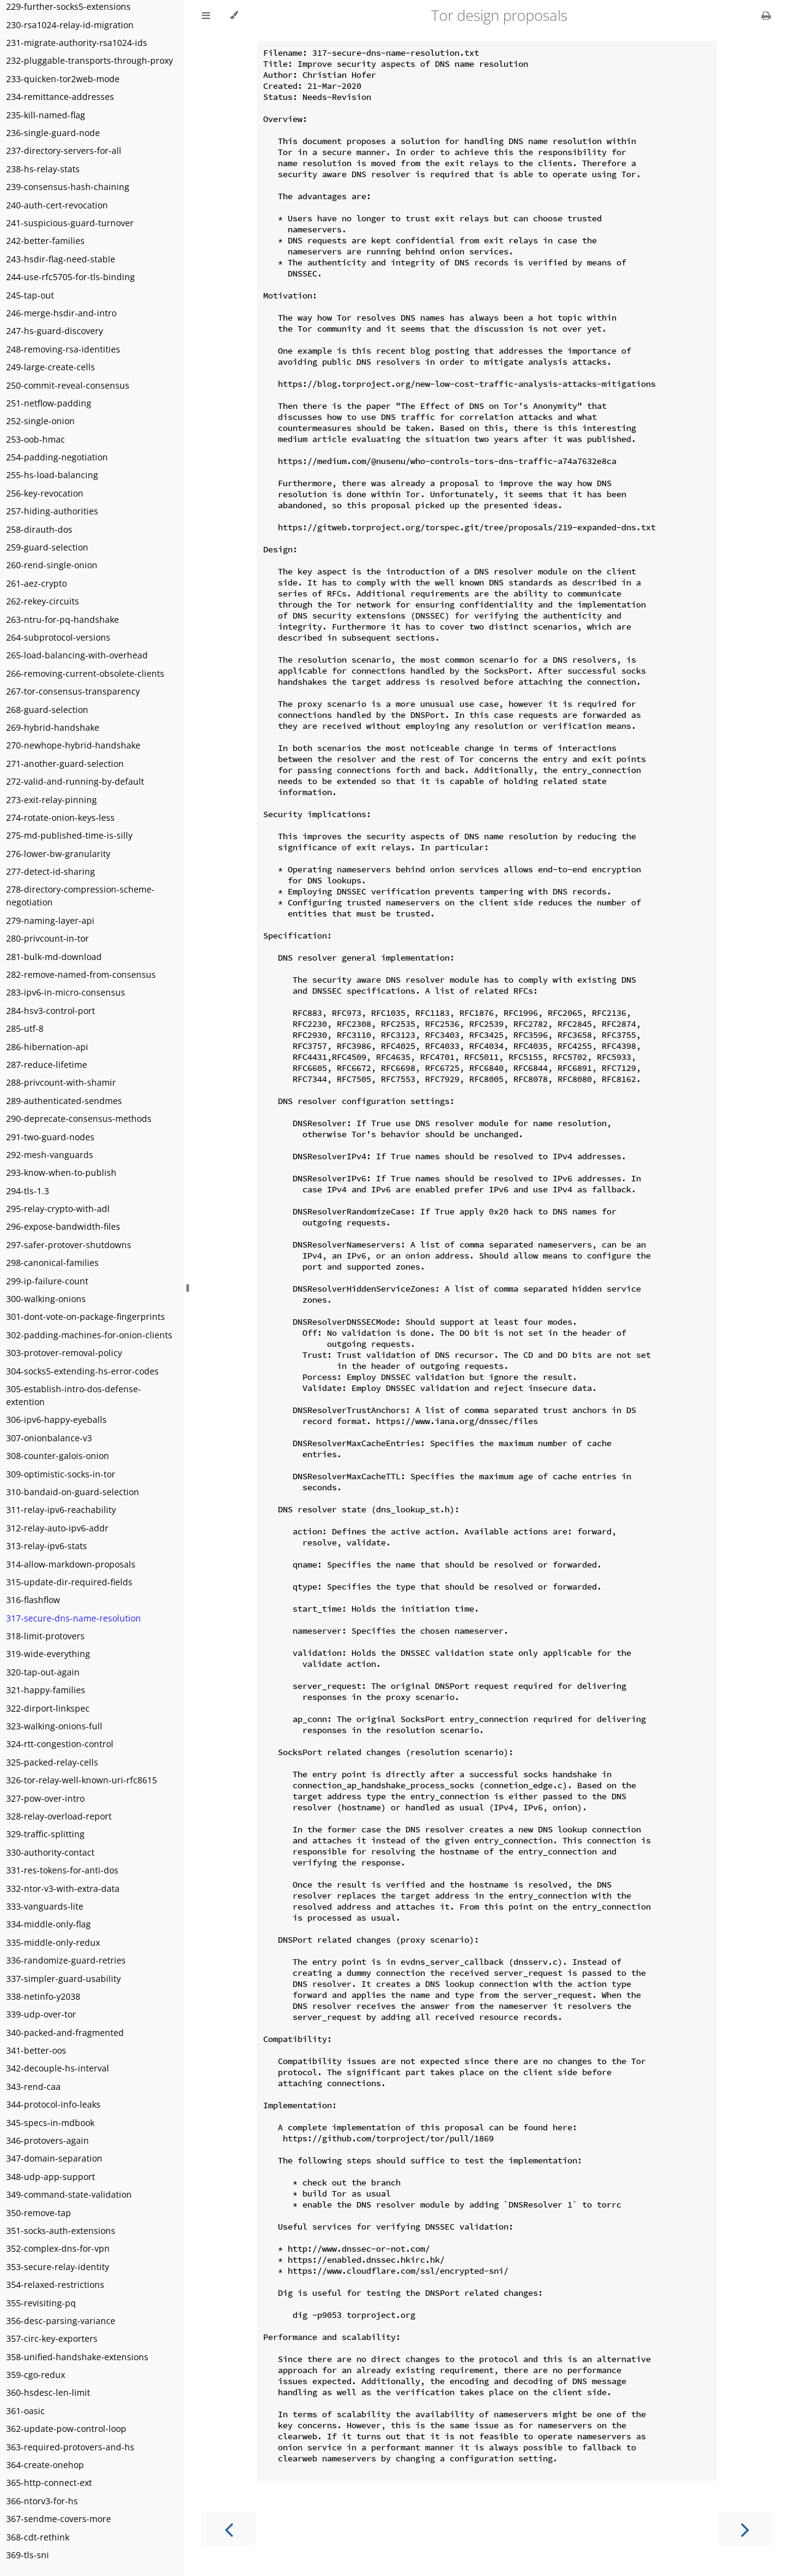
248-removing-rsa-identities (63, 349)
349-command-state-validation (69, 2194)
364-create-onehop (45, 2465)
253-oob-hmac (35, 439)
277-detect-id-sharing (50, 871)
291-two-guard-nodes (50, 1137)
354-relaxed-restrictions (55, 2284)
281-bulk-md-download (54, 956)
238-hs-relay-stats (43, 169)
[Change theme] (234, 15)
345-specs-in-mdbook (50, 2122)
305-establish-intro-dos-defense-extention (73, 1395)
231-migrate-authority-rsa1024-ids (76, 42)
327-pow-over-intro (45, 1798)
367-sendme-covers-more (58, 2519)
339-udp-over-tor (41, 2014)
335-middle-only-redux (53, 1942)
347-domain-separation (54, 2158)
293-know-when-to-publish (61, 1172)
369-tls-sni (27, 2555)
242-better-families (45, 240)
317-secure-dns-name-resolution (73, 1618)
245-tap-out (30, 295)
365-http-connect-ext (49, 2482)
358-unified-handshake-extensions (77, 2357)
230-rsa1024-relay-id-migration (70, 25)
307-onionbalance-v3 (49, 1438)
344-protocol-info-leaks (53, 2104)
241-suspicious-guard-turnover (70, 223)
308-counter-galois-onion (57, 1455)
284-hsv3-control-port (50, 1010)
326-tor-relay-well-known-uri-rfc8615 (81, 1780)
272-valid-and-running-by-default (75, 781)
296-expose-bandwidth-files (63, 1226)
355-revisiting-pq (41, 2303)
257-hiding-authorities (52, 511)
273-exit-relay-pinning (51, 800)
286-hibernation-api (47, 1047)
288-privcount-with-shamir (61, 1082)
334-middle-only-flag (48, 1924)
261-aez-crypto (36, 583)
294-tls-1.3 (27, 1191)
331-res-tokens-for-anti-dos (62, 1870)
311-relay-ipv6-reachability (61, 1509)
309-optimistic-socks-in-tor (60, 1474)
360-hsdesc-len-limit (48, 2392)
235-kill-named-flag (45, 115)
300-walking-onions (46, 1299)
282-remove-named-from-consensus (81, 974)
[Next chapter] (745, 2528)
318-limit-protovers (45, 1636)
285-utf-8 (25, 1028)
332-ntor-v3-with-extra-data (63, 1888)
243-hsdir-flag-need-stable (60, 259)
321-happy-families (45, 1690)
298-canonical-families (52, 1262)
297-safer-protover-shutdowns (68, 1245)
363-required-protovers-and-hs (70, 2447)
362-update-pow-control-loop (66, 2428)
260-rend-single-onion (52, 565)
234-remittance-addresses (60, 96)
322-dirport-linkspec (48, 1708)
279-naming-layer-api (50, 920)
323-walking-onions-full (54, 1726)
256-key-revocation (44, 493)
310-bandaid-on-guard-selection (72, 1492)
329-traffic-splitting (45, 1834)
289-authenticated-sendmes (64, 1101)
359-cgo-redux (35, 2374)
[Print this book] (766, 15)
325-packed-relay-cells (52, 1762)
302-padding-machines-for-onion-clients (89, 1335)
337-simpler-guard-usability (63, 1978)
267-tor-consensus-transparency (73, 691)
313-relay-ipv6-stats (46, 1546)
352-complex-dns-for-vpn (58, 2248)
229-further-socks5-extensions (68, 6)
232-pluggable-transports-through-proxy (89, 60)
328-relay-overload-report (59, 1816)
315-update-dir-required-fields (69, 1582)
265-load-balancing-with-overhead (77, 655)
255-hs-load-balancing (52, 475)
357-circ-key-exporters (52, 2338)
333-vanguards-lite (44, 1906)
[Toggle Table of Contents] (206, 15)
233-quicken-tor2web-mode (63, 79)
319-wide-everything (48, 1654)
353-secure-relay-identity (57, 2267)
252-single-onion (40, 421)
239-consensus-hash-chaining (67, 186)
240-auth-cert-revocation (57, 205)
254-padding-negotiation (57, 457)
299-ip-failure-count (47, 1281)
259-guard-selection (47, 547)
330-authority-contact (50, 1852)
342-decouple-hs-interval (57, 2068)
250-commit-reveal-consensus (67, 385)
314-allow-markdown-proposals (71, 1564)
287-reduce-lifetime (46, 1064)
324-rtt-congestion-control (59, 1744)
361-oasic (25, 2411)
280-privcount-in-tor (47, 938)
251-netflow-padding (48, 403)
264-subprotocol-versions (58, 637)
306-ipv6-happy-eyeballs (56, 1419)
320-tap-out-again (43, 1672)
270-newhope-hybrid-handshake (73, 745)
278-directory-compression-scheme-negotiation (80, 895)
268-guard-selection (47, 709)
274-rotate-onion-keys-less (60, 817)
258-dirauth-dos (39, 529)
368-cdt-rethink (37, 2537)
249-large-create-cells (50, 367)
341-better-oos (36, 2050)
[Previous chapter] (228, 2528)
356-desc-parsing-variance (60, 2320)
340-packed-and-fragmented (65, 2032)
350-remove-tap (38, 2213)
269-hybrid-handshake (52, 727)
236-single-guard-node (53, 133)
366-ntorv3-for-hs (42, 2501)
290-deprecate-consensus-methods (78, 1118)
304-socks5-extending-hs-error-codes (82, 1371)
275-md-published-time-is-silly (69, 835)
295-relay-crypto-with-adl (58, 1208)
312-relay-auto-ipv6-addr (57, 1528)
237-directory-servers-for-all (63, 150)
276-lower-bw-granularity (58, 853)
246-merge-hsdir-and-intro (61, 313)
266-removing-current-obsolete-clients (85, 673)
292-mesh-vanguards (49, 1154)
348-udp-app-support (50, 2176)
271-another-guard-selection (65, 763)
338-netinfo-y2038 (43, 1996)
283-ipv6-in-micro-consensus (65, 992)
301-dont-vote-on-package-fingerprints (85, 1316)
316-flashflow (33, 1600)
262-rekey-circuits (42, 601)
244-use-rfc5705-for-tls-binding (70, 277)
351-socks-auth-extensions (60, 2230)
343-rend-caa (33, 2086)
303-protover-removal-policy (64, 1352)
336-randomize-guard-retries (66, 1960)
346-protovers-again (47, 2140)
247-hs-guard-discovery (54, 331)
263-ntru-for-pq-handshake (62, 619)
